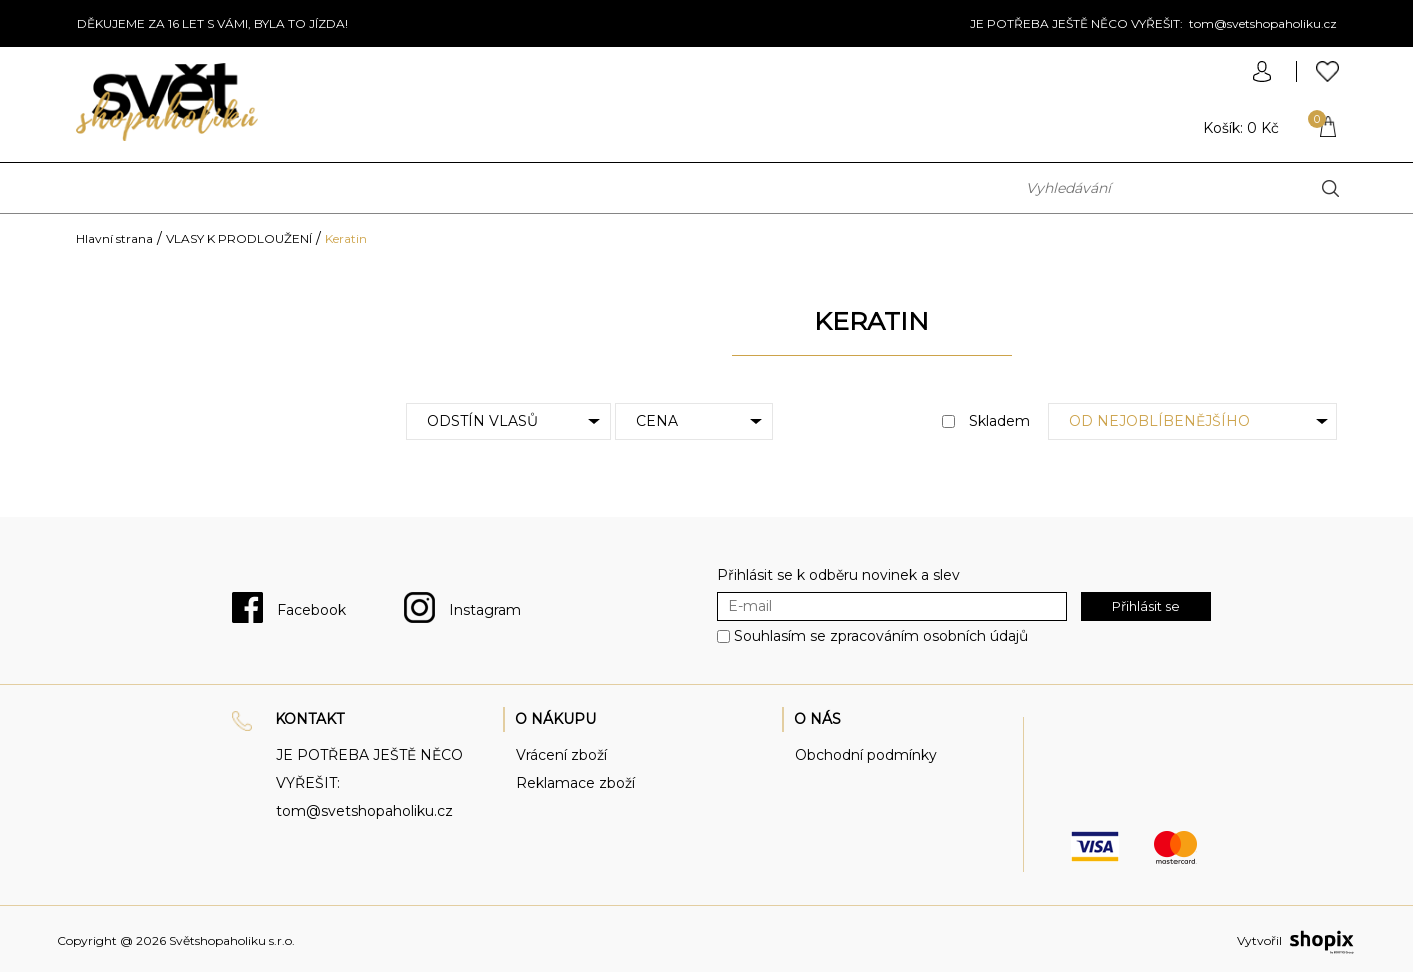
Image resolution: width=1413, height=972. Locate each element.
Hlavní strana (114, 238)
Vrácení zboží (561, 755)
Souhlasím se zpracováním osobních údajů (881, 637)
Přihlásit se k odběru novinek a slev (838, 575)
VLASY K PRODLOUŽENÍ (239, 238)
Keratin (346, 238)
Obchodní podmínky (866, 755)
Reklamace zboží (575, 783)
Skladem (986, 421)
